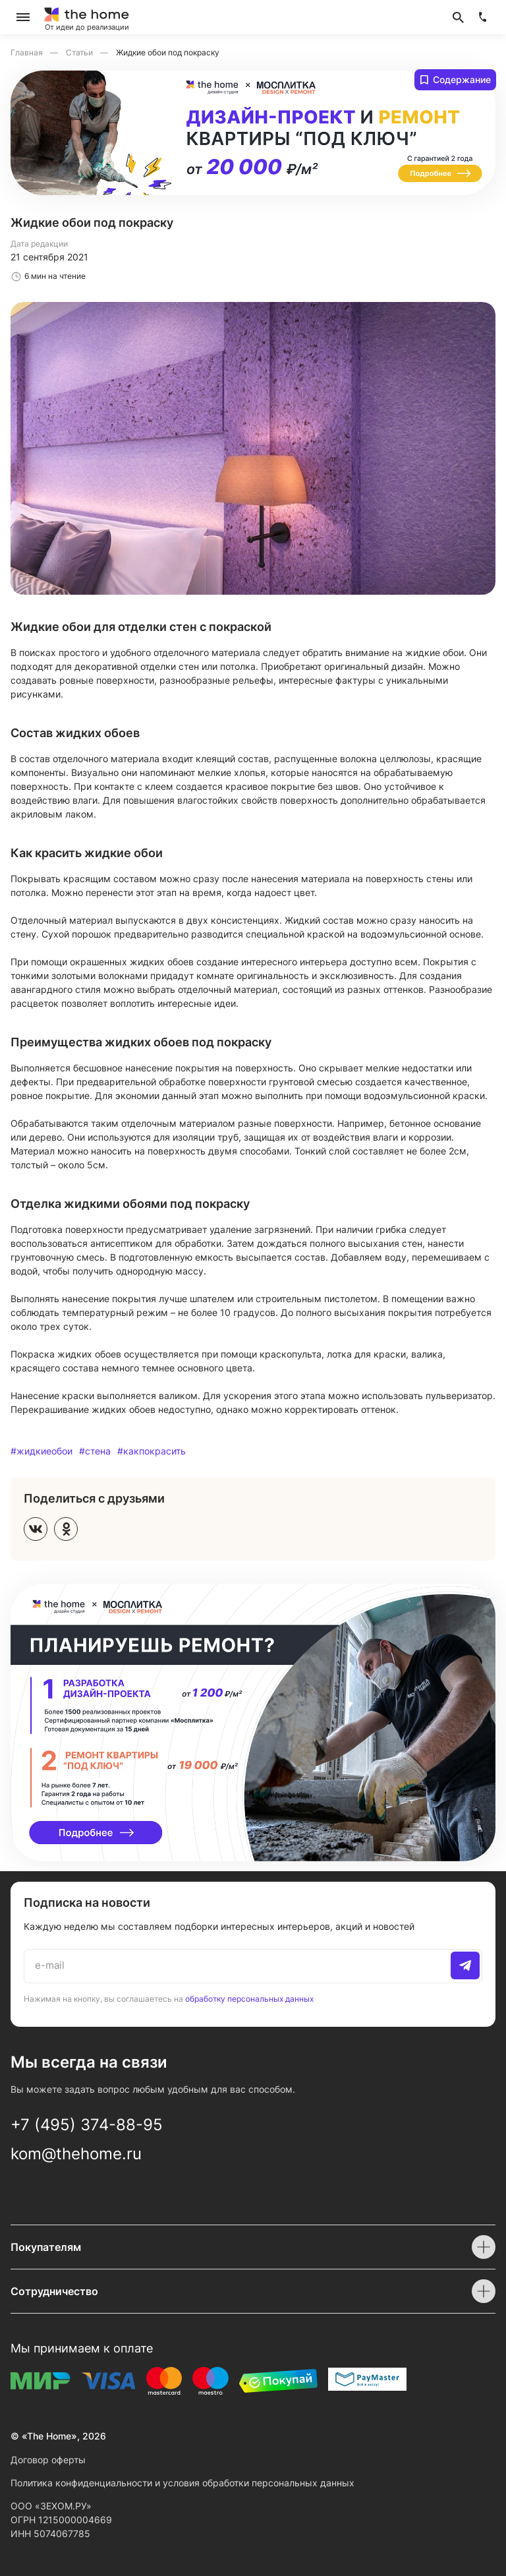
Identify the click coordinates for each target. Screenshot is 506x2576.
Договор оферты (48, 2459)
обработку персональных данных (249, 1998)
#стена (95, 1450)
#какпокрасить (151, 1450)
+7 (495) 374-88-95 (87, 2124)
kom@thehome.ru (76, 2153)
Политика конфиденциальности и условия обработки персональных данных (182, 2482)
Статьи (80, 52)
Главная (28, 52)
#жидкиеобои (41, 1450)
